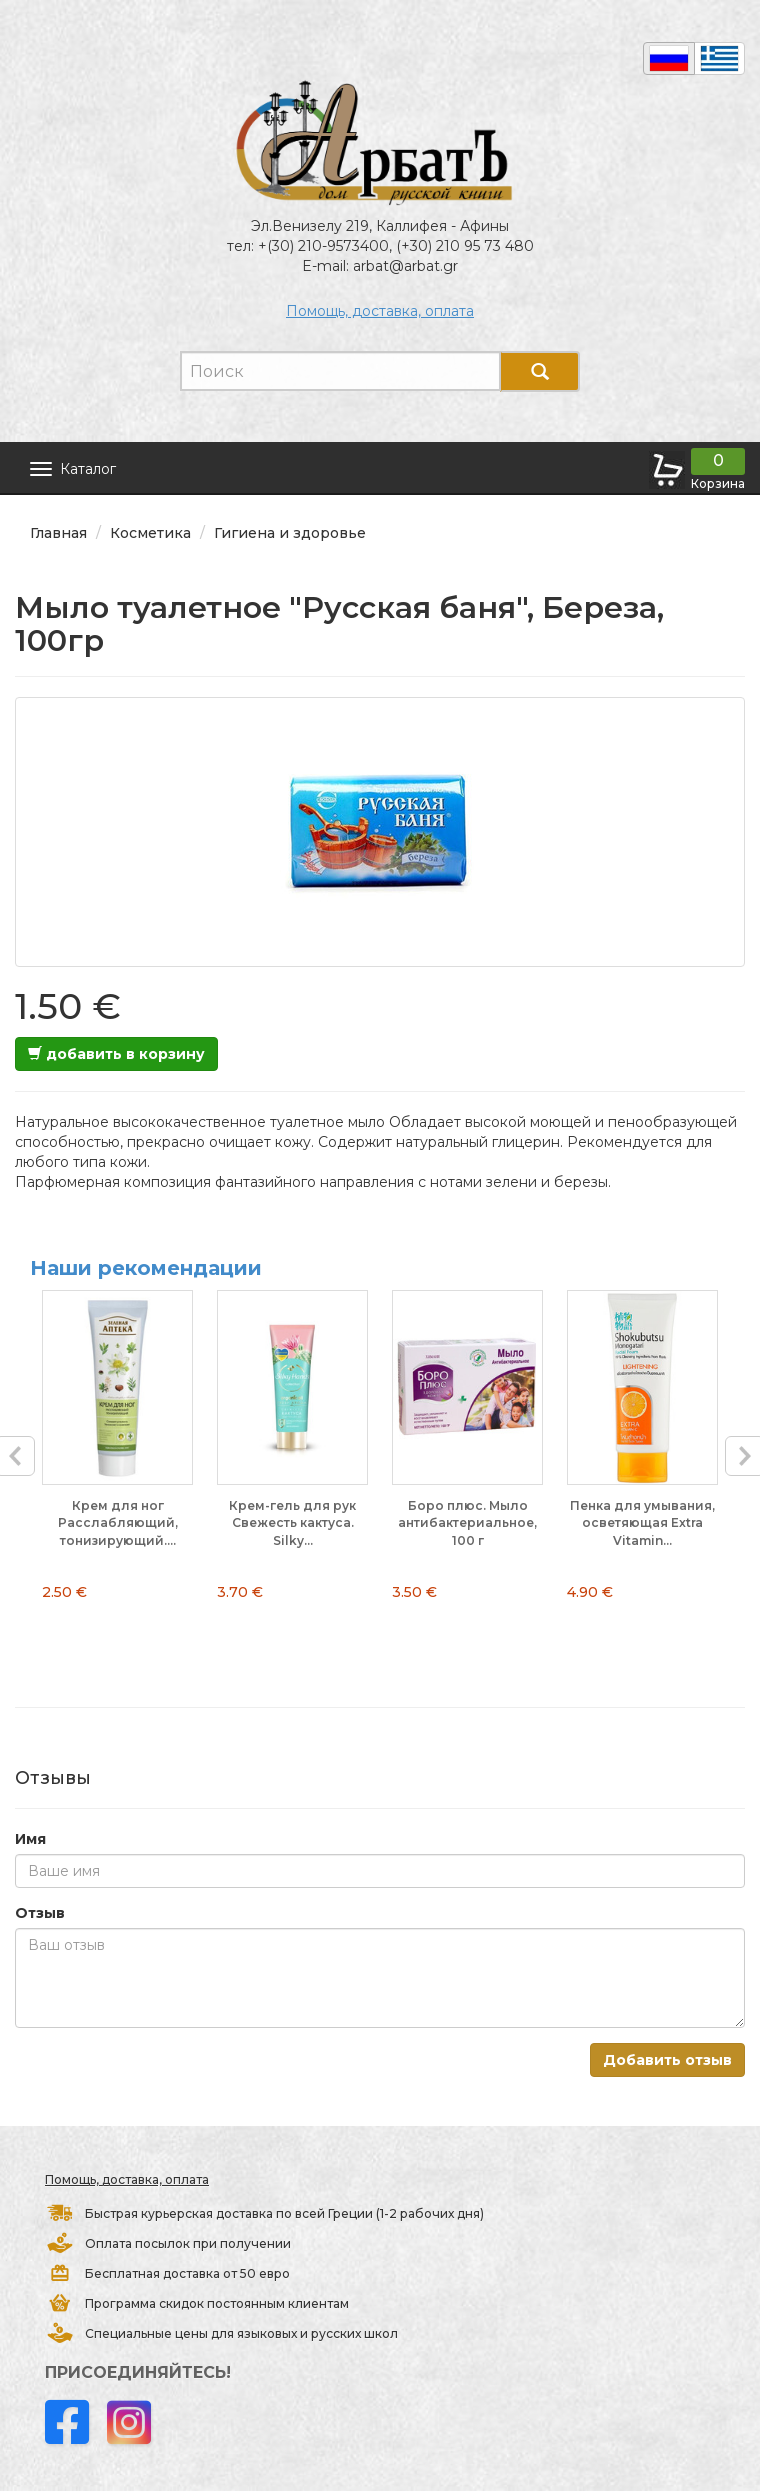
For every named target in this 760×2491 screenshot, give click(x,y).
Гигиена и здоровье (290, 533)
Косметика (150, 533)
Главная (58, 533)
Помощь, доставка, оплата (380, 311)
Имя (30, 1839)
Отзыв (40, 1913)
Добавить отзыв (667, 2060)
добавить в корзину (116, 1054)
